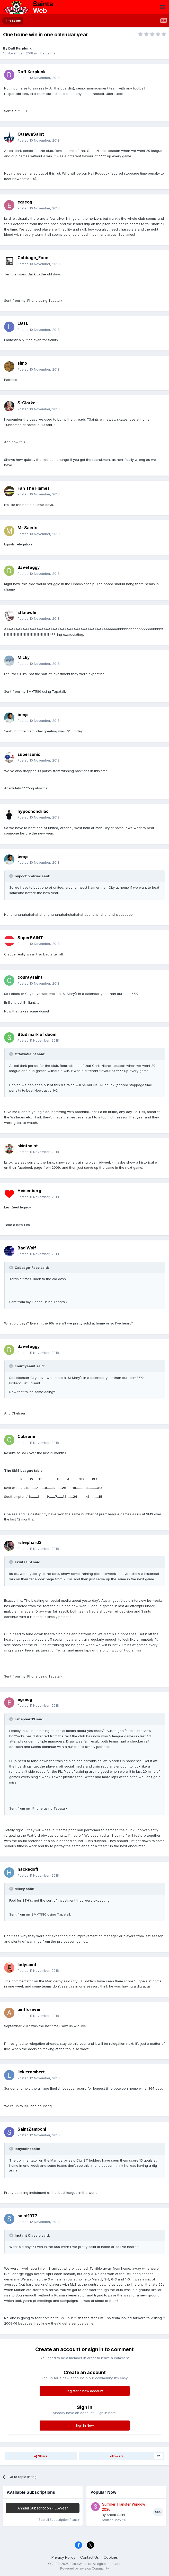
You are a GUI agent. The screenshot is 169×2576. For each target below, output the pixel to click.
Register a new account (84, 2391)
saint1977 (27, 2215)
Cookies (111, 2557)
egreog (24, 202)
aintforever (29, 2009)
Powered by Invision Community (84, 2568)
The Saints (46, 53)
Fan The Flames (33, 488)
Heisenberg (29, 1190)
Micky (23, 657)
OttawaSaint (30, 134)
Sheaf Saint (116, 2515)
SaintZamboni (31, 2129)
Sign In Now (84, 2425)
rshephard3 (29, 1542)
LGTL (22, 323)
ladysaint (27, 1964)
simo (22, 363)
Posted (38, 78)
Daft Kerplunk (20, 48)
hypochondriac (33, 811)
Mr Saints (27, 527)
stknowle (26, 612)
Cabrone (26, 1436)
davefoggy (28, 567)
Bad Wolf (26, 1247)
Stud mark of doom (36, 1034)
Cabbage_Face (32, 257)
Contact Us (89, 2557)
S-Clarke (26, 402)
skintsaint (27, 1145)
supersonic (28, 754)
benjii (22, 714)
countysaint (29, 977)
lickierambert (31, 2071)
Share (41, 2456)
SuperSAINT (30, 937)
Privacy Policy (63, 2557)
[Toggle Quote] (11, 876)
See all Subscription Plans (59, 2520)
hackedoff (28, 1869)
